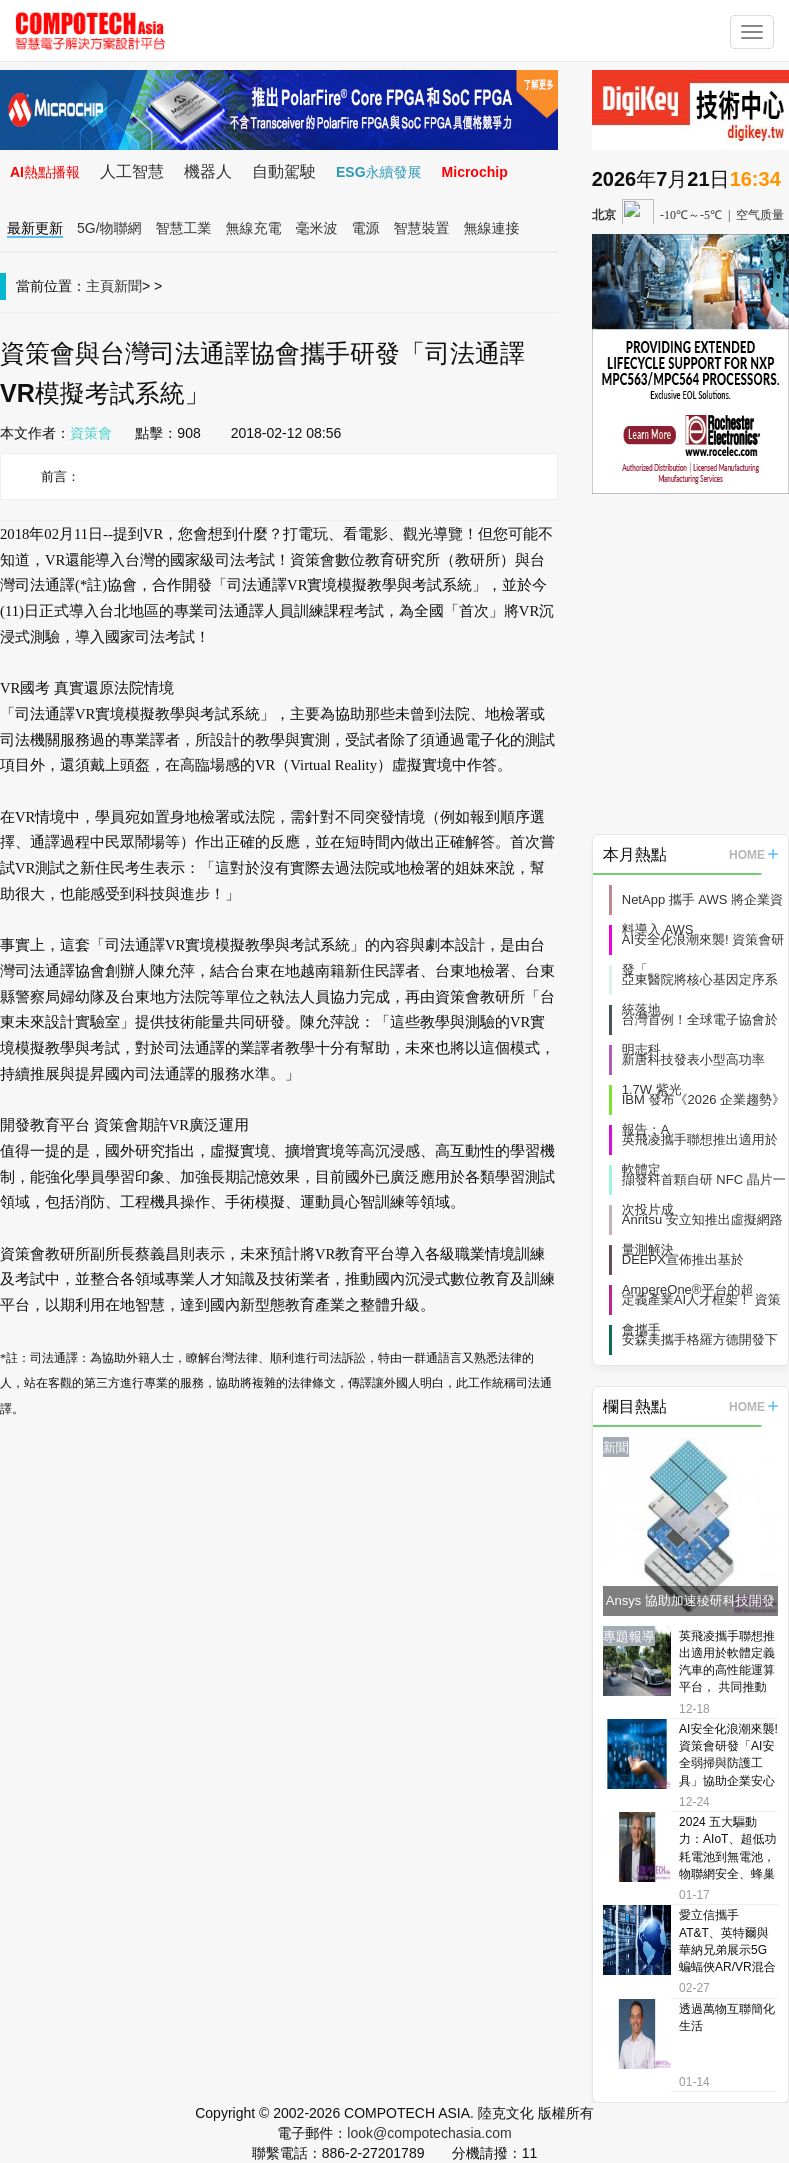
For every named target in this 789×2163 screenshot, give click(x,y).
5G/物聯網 (109, 228)
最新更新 (35, 228)
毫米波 (317, 228)
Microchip (475, 172)
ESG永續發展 (379, 172)
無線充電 (254, 228)
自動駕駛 (284, 171)
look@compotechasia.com (429, 2133)
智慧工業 (184, 228)
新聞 (128, 286)
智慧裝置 (422, 228)
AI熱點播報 (45, 172)
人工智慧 (132, 171)
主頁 (100, 286)
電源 (366, 228)
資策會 (91, 433)
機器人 (208, 171)
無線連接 (492, 228)
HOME (753, 855)
